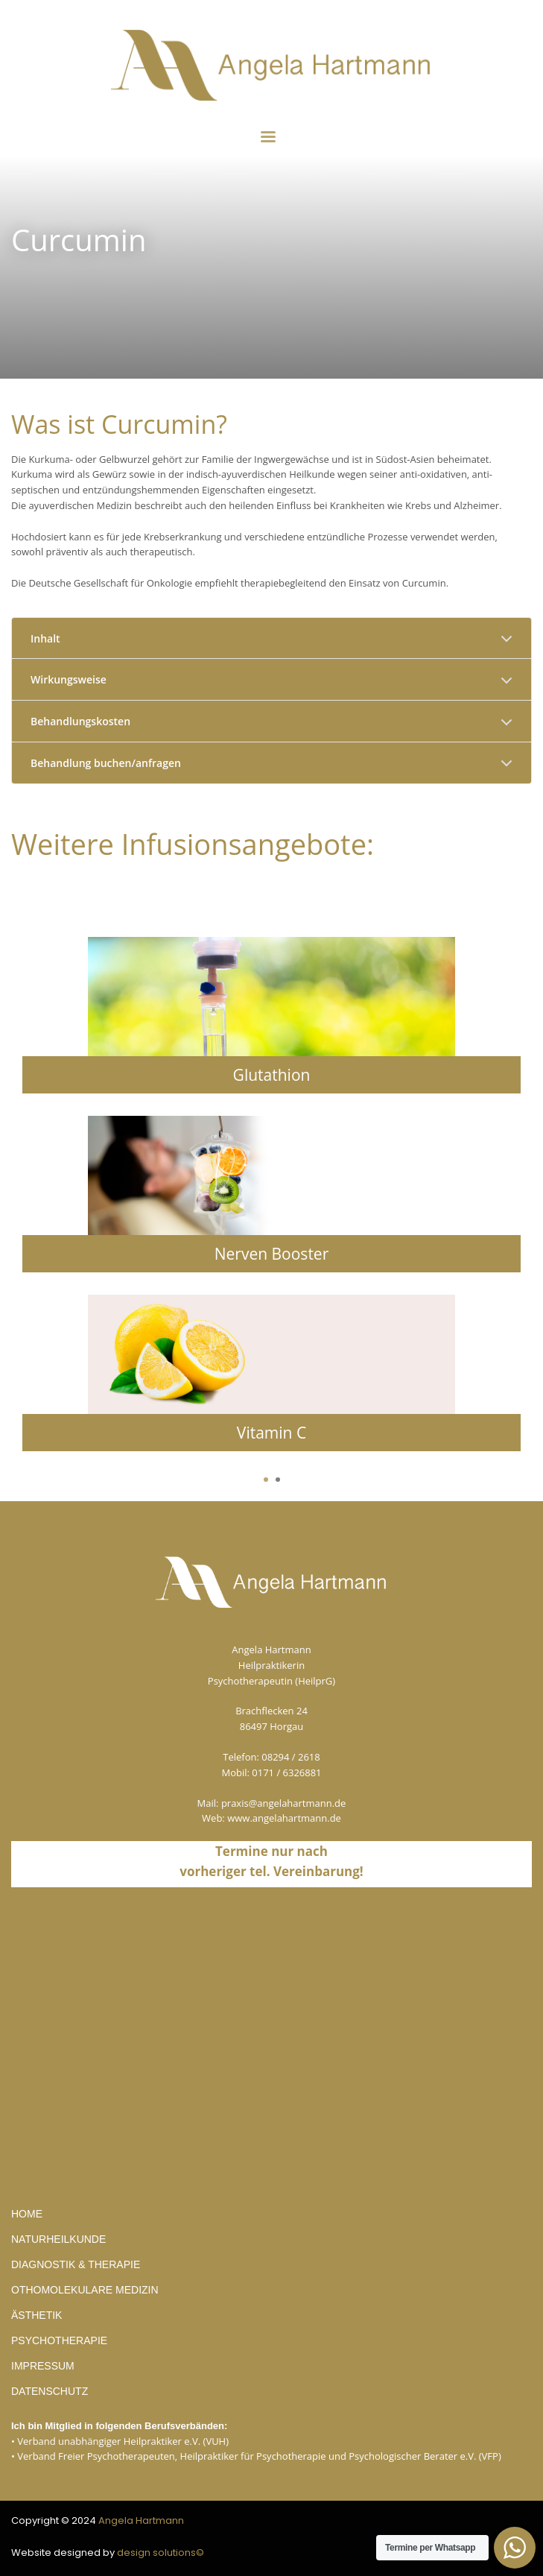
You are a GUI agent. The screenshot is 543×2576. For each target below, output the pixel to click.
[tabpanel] (271, 1205)
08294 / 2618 (290, 1757)
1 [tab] (266, 1480)
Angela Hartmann (141, 2520)
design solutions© (160, 2552)
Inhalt (45, 638)
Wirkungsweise (69, 679)
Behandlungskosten (80, 721)
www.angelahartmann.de (284, 1818)
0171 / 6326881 (286, 1772)
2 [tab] (278, 1480)
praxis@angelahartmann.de (283, 1803)
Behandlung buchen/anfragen (106, 763)
